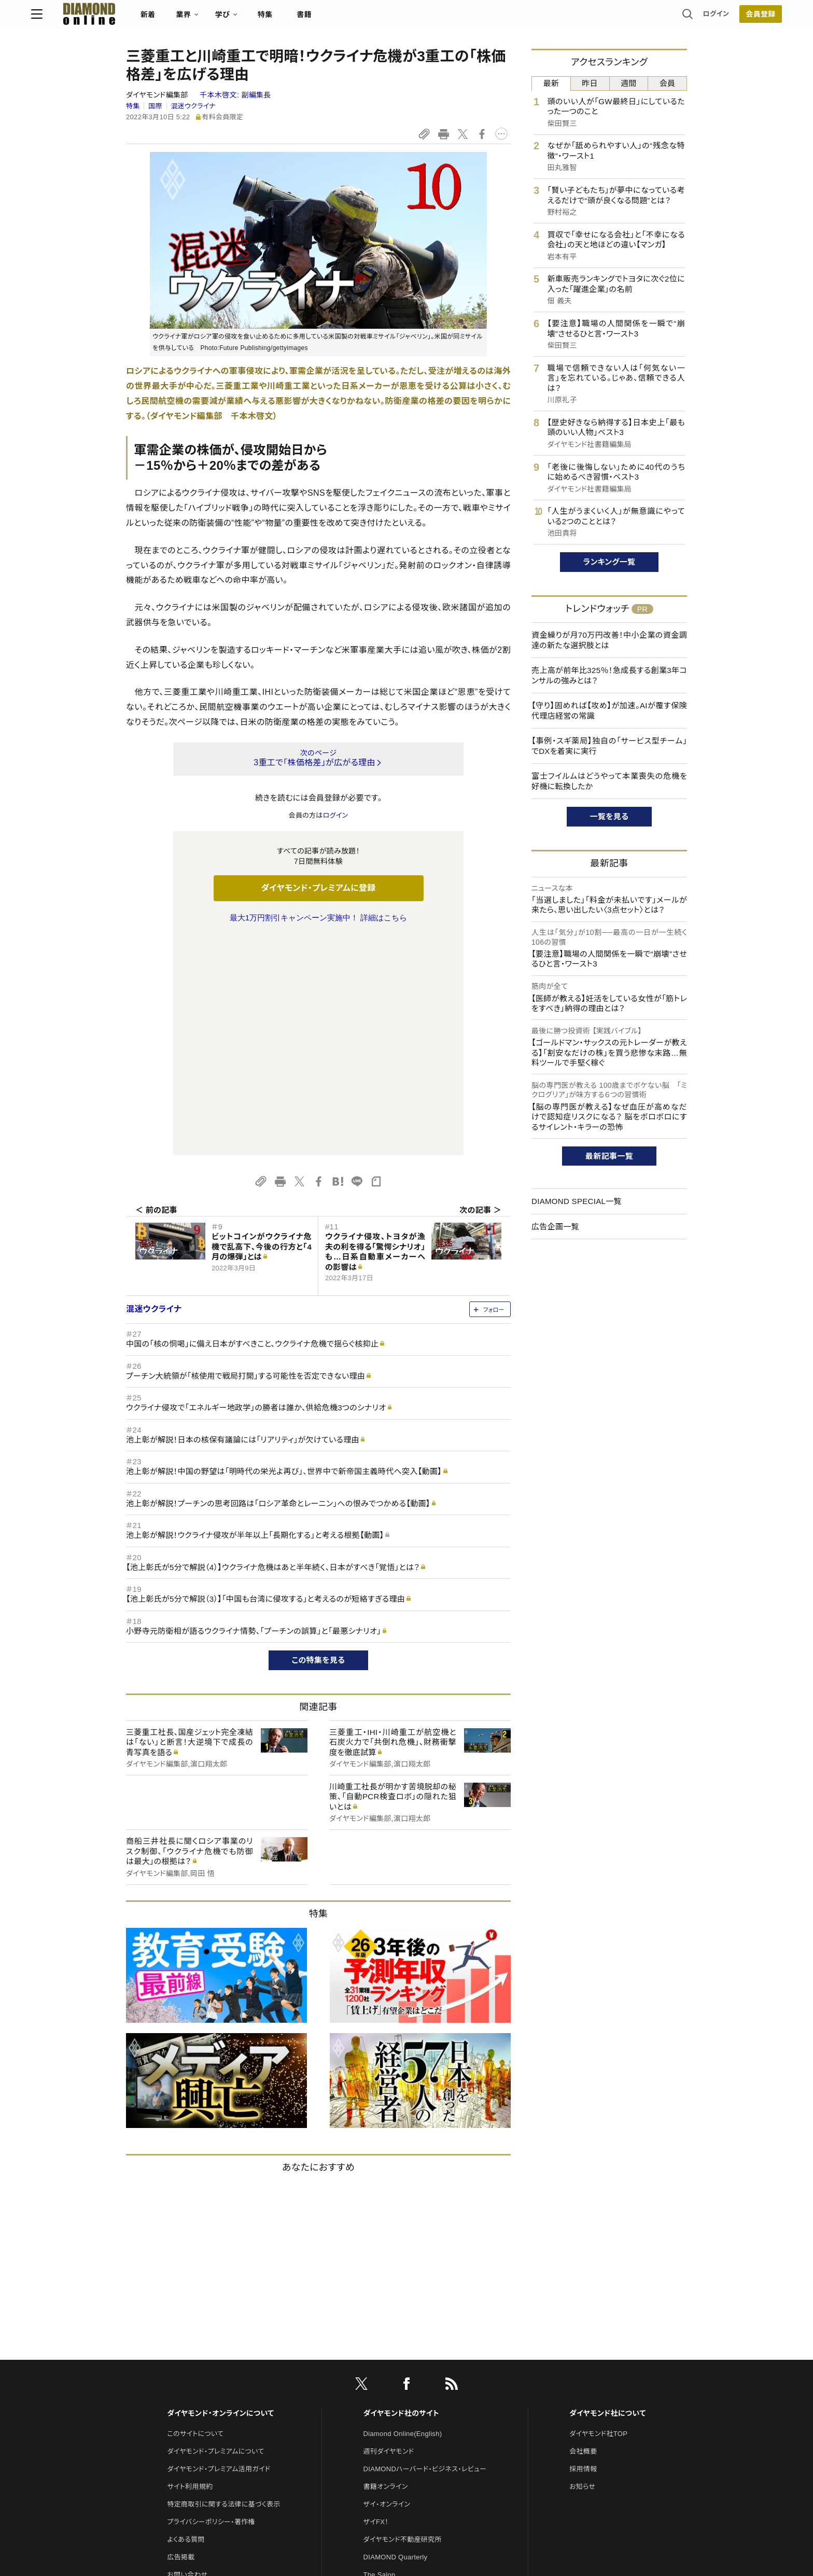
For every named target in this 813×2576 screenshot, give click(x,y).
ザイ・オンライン (387, 2286)
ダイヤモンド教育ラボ (395, 2410)
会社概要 (583, 2233)
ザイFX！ (376, 2304)
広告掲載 (180, 2339)
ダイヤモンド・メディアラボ (402, 2427)
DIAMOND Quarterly (395, 2339)
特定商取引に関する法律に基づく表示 (223, 2286)
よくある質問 (185, 2322)
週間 (629, 83)
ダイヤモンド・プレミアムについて (215, 2233)
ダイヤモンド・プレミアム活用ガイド (218, 2251)
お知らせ (582, 2269)
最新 (551, 83)
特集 (360, 19)
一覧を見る (609, 816)
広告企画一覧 (555, 1226)
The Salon (379, 2357)
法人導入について (193, 2374)
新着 (242, 19)
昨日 (590, 83)
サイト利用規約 (190, 2269)
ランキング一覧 (609, 561)
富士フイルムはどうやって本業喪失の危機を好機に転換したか (609, 781)
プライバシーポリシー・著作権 (211, 2304)
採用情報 (583, 2251)
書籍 (398, 19)
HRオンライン (383, 2374)
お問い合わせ (187, 2357)
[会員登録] (665, 18)
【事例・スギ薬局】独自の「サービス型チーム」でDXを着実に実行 (609, 745)
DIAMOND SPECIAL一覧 (576, 1201)
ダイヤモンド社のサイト (401, 2195)
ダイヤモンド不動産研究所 (402, 2322)
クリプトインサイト (390, 2392)
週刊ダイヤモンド (388, 2233)
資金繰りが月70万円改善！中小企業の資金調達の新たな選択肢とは (609, 640)
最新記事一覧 (609, 1156)
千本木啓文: (235, 95)
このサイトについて (195, 2216)
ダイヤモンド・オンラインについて (220, 2195)
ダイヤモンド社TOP (598, 2216)
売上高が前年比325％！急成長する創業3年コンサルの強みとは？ (609, 675)
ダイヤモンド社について (607, 2195)
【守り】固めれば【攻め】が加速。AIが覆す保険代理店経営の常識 (609, 710)
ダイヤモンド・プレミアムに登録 (318, 888)
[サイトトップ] (173, 18)
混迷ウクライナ (193, 106)
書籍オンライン (385, 2269)
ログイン (621, 18)
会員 (668, 83)
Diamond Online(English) (402, 2216)
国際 (155, 106)
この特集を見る (318, 1442)
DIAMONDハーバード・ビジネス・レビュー (425, 2251)
